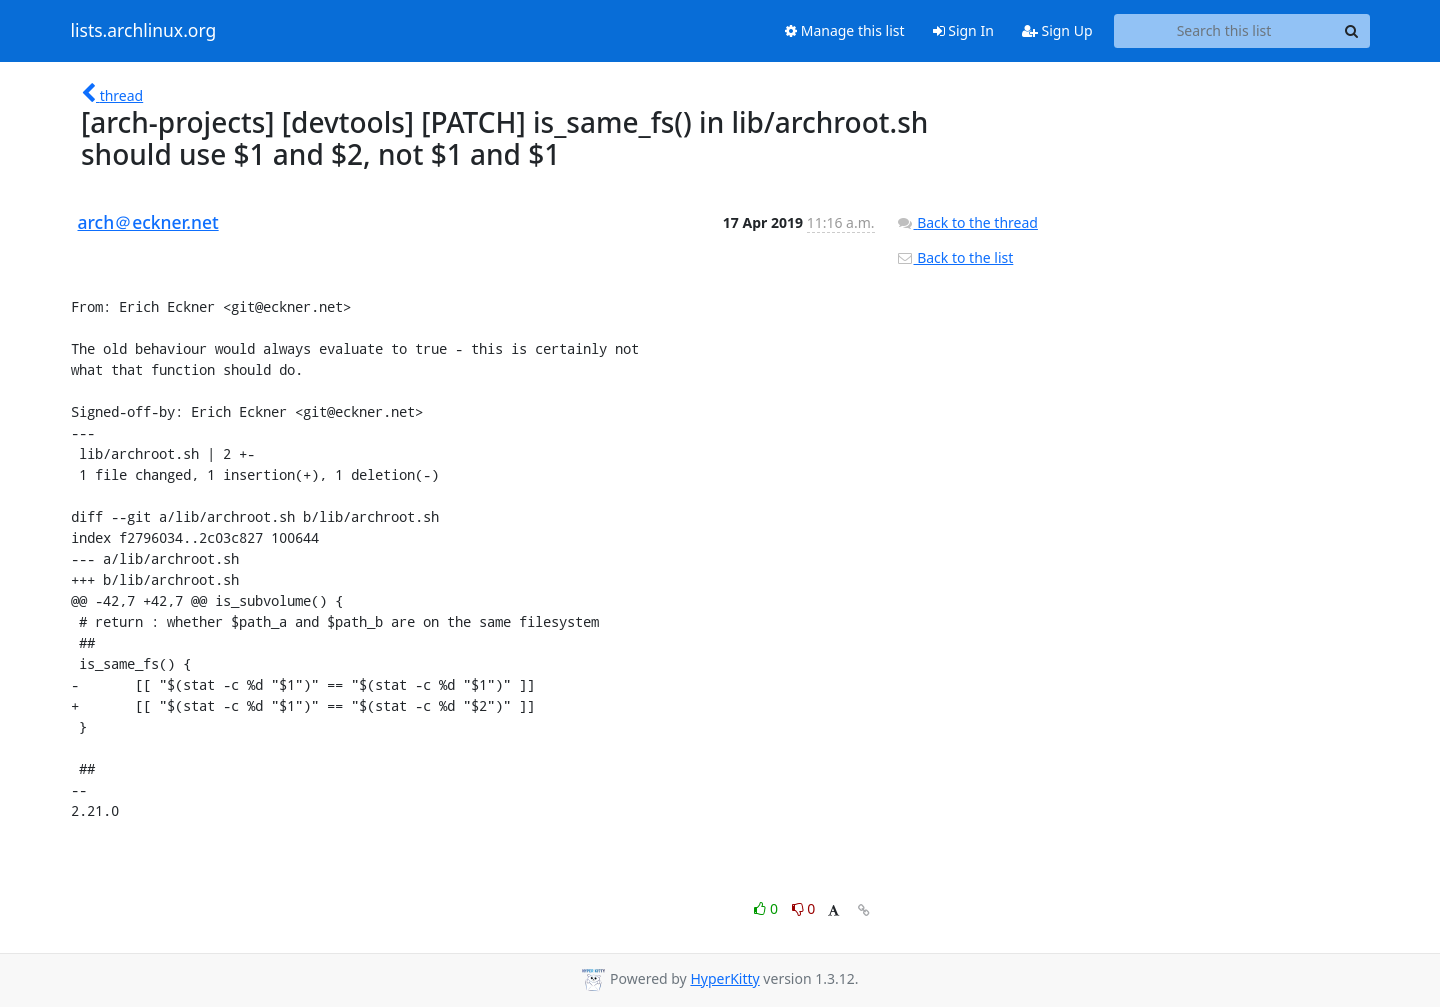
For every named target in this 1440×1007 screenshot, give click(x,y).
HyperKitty (724, 978)
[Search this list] (1224, 31)
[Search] (1352, 31)
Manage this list (845, 30)
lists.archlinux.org (144, 31)
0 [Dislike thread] (804, 908)
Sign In (963, 30)
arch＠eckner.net (148, 222)
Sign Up (1057, 30)
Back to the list (955, 257)
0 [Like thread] (767, 908)
